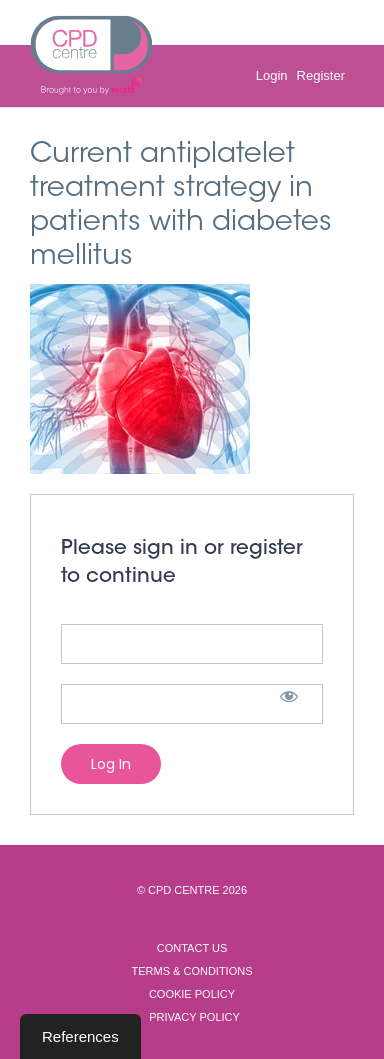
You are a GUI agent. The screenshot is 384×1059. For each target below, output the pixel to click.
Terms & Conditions (191, 971)
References (80, 1036)
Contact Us (192, 948)
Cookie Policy (192, 994)
